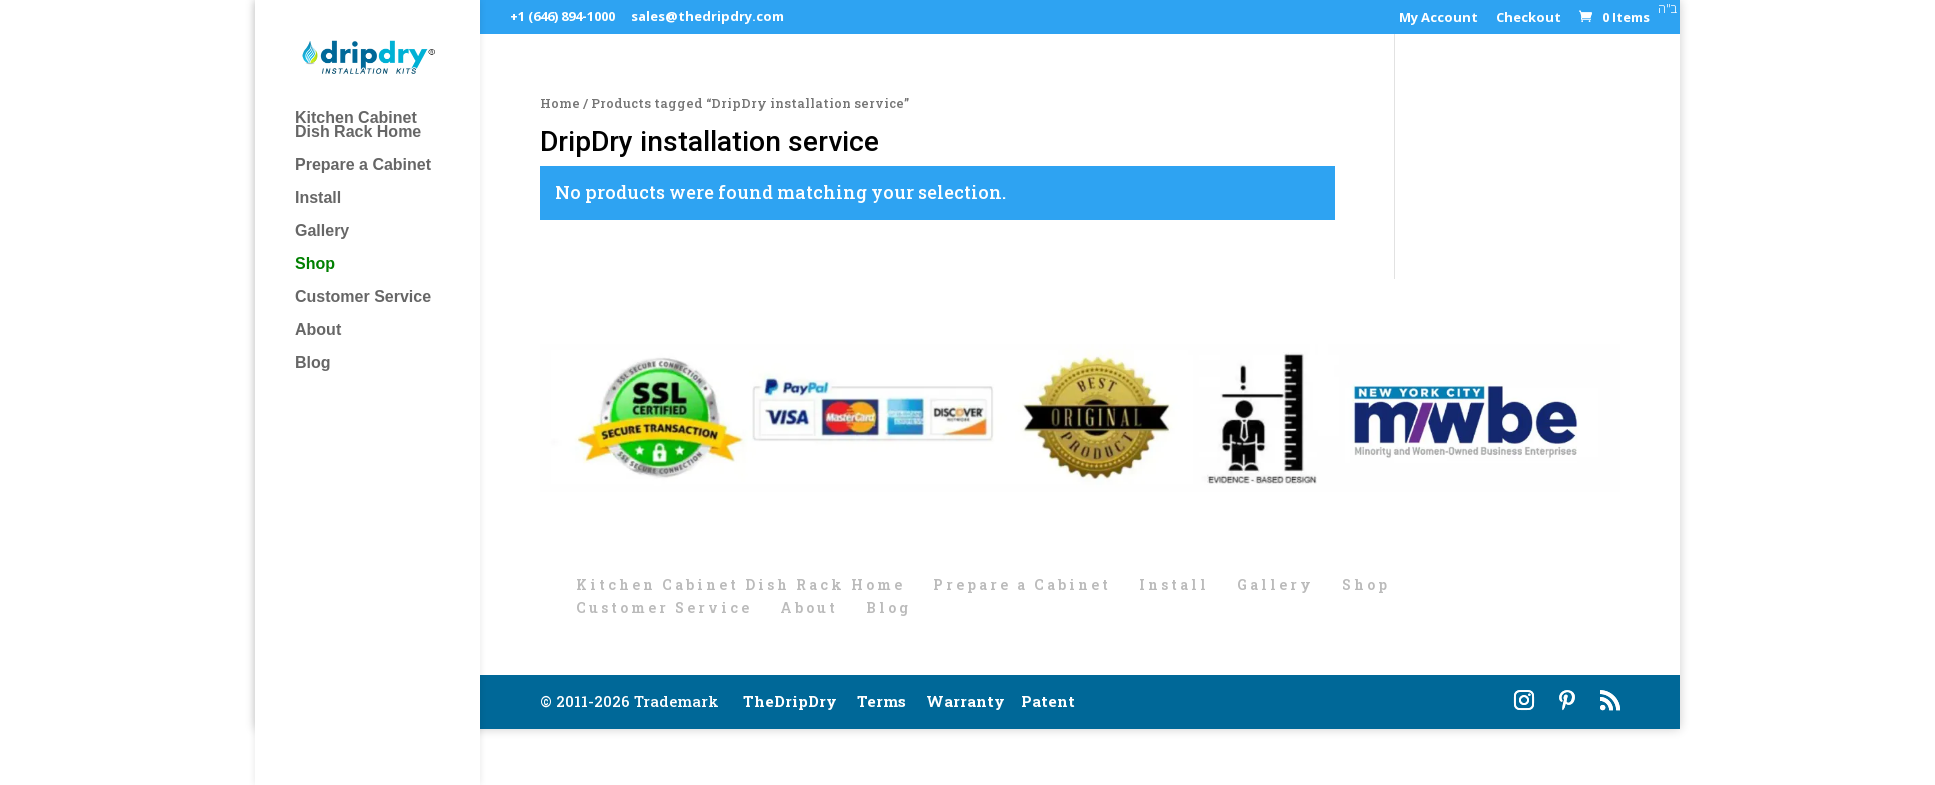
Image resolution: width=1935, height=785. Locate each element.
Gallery (322, 231)
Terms (881, 701)
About (318, 330)
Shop (315, 264)
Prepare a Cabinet (363, 165)
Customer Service (363, 297)
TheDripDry (790, 701)
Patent (1048, 701)
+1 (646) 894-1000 (562, 16)
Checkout (1528, 18)
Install (318, 198)
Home (560, 103)
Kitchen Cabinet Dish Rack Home (358, 125)
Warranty (965, 701)
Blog (313, 363)
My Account (1438, 18)
